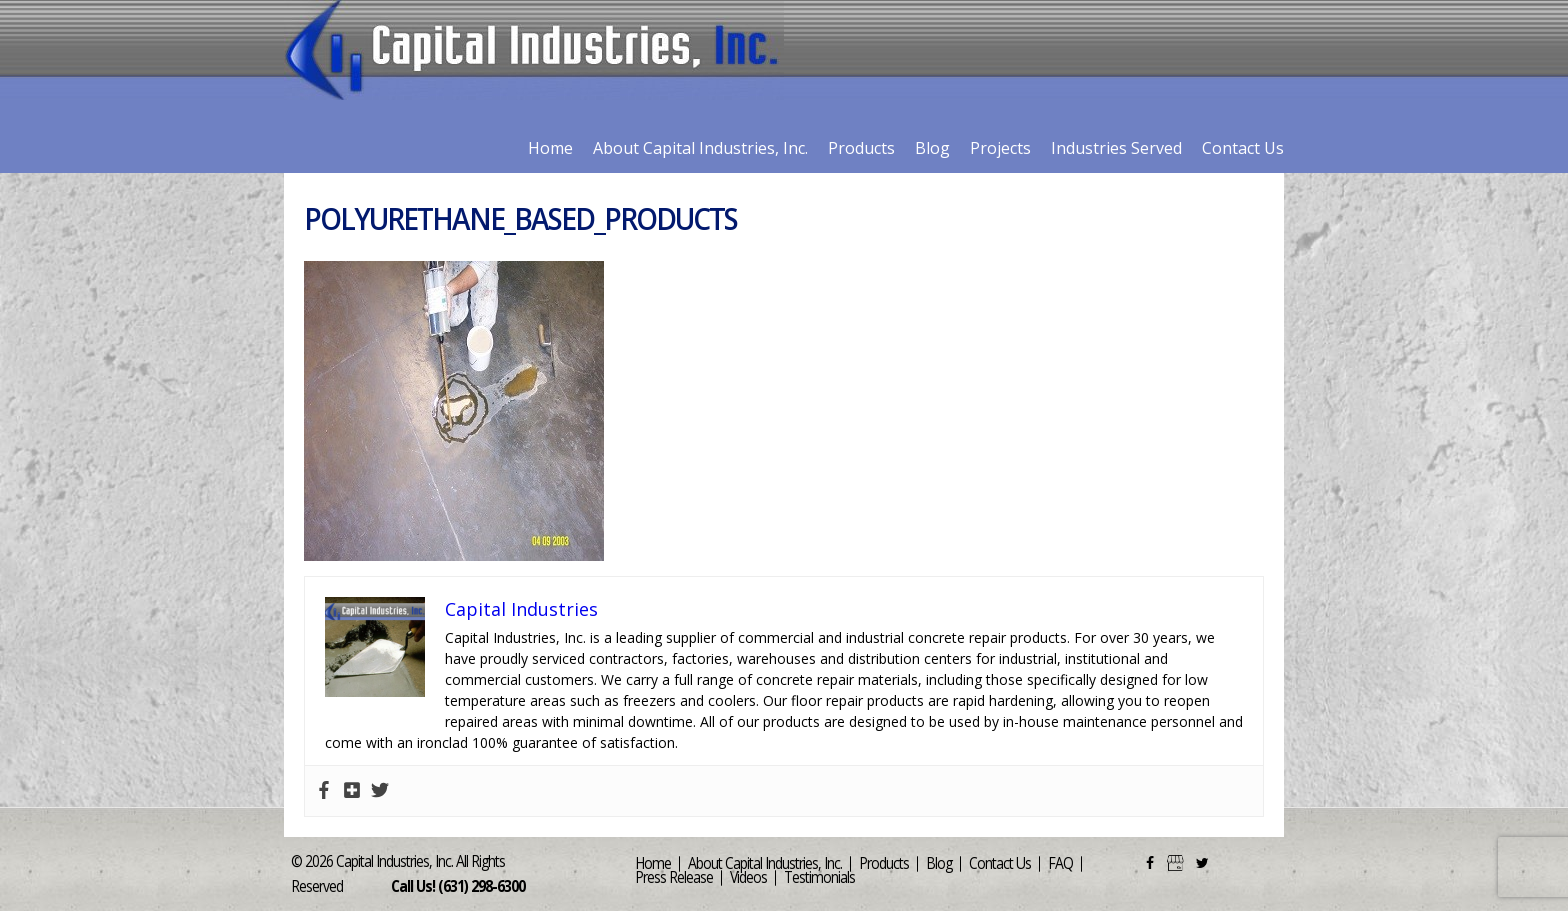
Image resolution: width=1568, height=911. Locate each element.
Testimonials (819, 877)
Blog (932, 148)
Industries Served (1116, 148)
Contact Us (1243, 148)
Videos (748, 877)
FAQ (1060, 863)
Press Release (674, 877)
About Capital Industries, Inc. (700, 148)
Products (861, 148)
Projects (1000, 148)
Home (550, 148)
